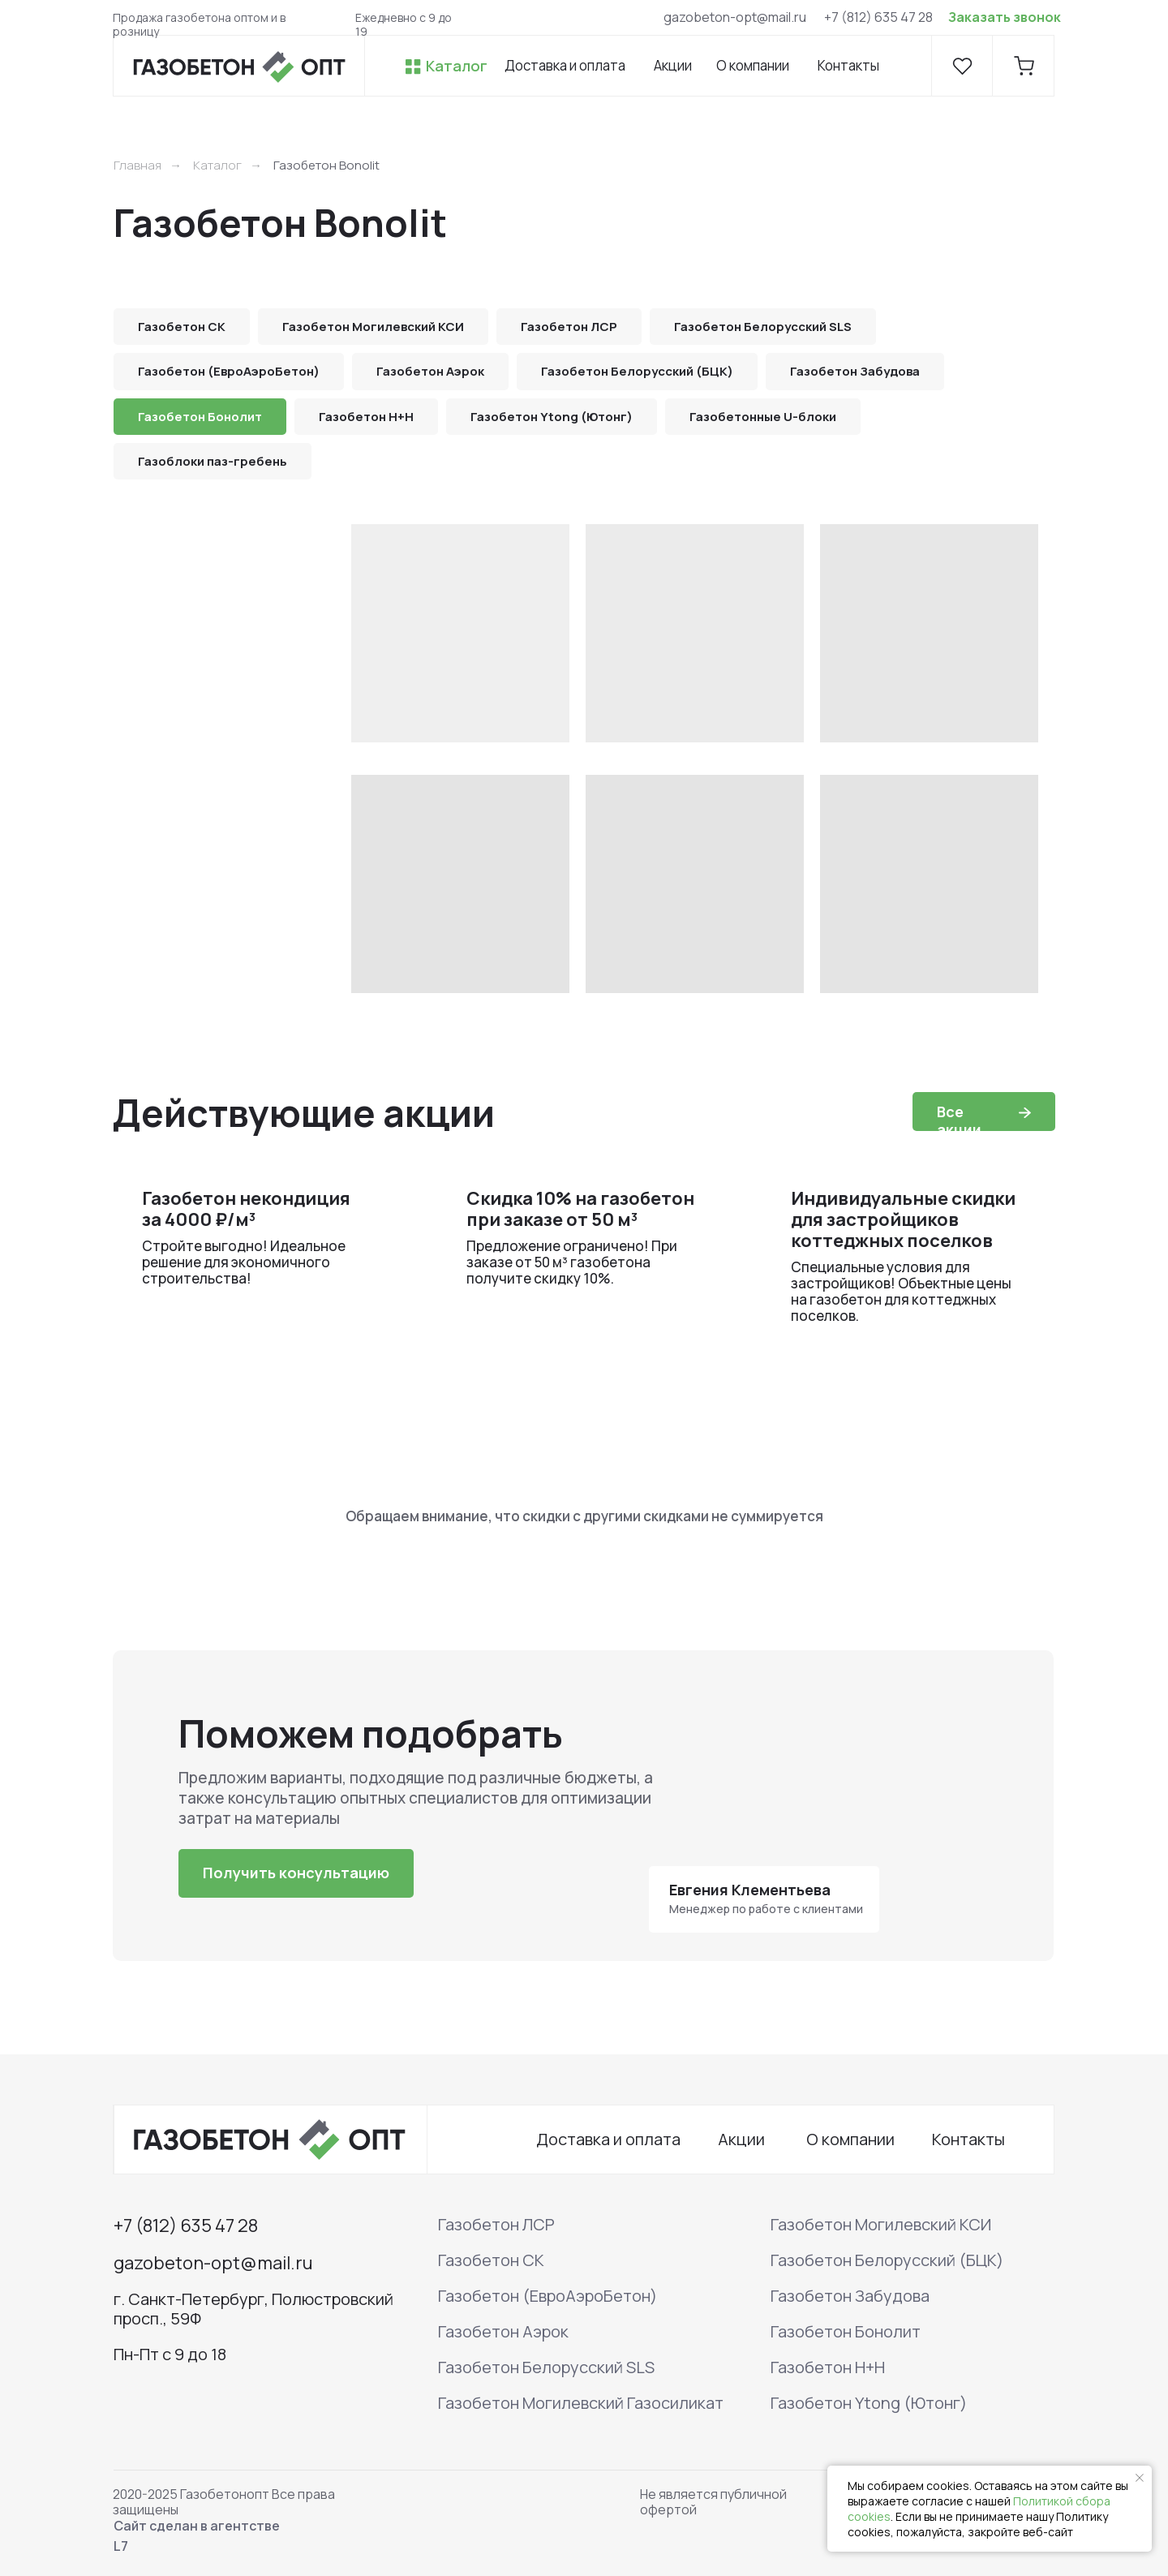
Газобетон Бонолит (200, 416)
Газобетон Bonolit (326, 165)
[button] (296, 1873)
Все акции (959, 1120)
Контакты (848, 65)
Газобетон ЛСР (569, 326)
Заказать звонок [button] (1004, 17)
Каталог (456, 65)
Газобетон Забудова (855, 371)
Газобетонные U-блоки (762, 416)
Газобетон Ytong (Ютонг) (551, 416)
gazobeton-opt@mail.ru (734, 17)
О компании (752, 65)
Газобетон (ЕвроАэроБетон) (229, 371)
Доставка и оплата (565, 65)
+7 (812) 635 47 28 (878, 17)
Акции (673, 65)
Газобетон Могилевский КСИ (373, 326)
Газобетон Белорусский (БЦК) (637, 371)
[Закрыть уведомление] (1140, 2478)
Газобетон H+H (366, 416)
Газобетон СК (181, 326)
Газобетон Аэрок (430, 371)
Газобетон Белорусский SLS (763, 326)
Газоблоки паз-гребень (212, 461)
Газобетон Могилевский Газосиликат (581, 2403)
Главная (137, 165)
